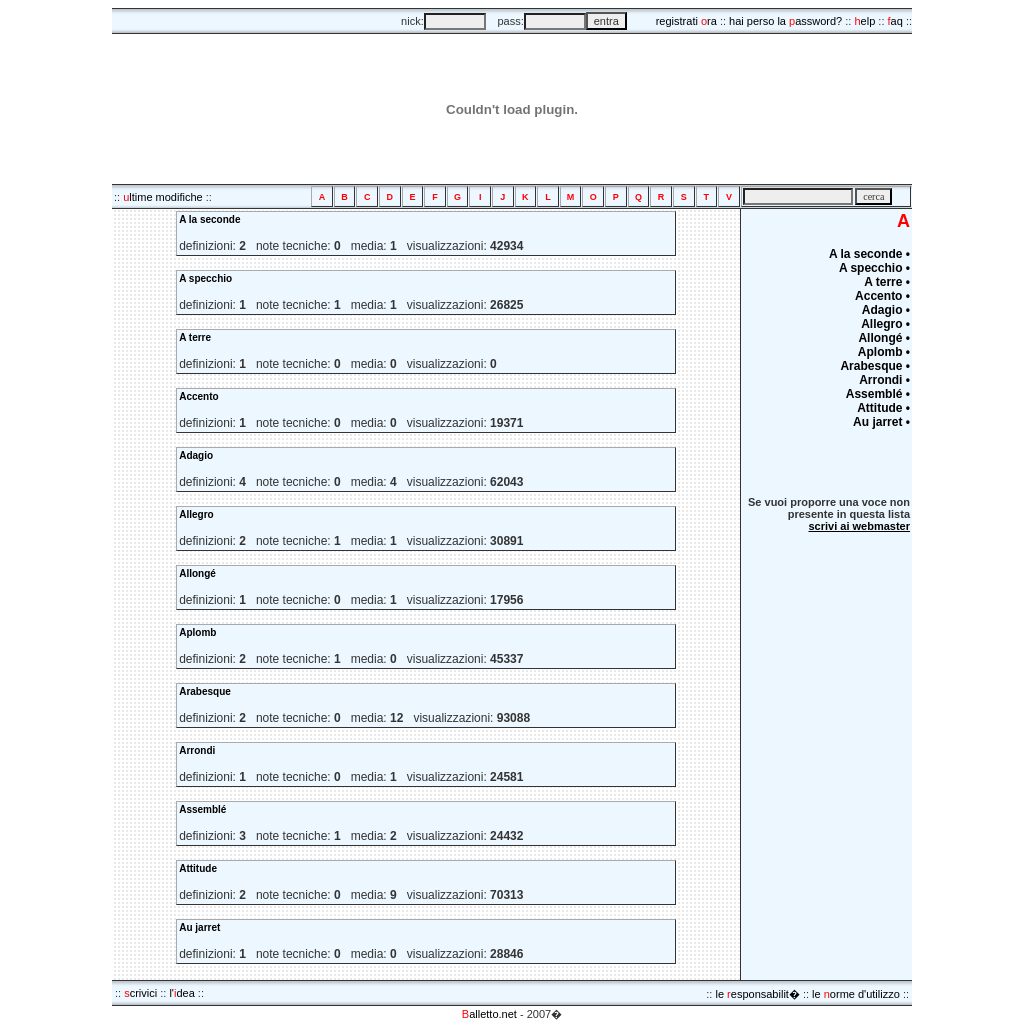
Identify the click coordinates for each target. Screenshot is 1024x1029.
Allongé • (884, 338)
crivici (140, 993)
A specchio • (874, 268)
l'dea (181, 993)
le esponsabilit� (757, 994)
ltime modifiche (162, 197)
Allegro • (885, 324)
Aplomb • (884, 352)
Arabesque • (875, 366)
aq (895, 21)
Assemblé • (878, 394)
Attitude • (883, 408)
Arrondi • (884, 380)
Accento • (882, 296)
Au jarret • (881, 422)
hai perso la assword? (785, 21)
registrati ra (686, 21)
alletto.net (489, 1014)
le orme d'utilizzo (856, 994)
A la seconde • (869, 254)
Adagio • (886, 310)
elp (864, 21)
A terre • (887, 282)
